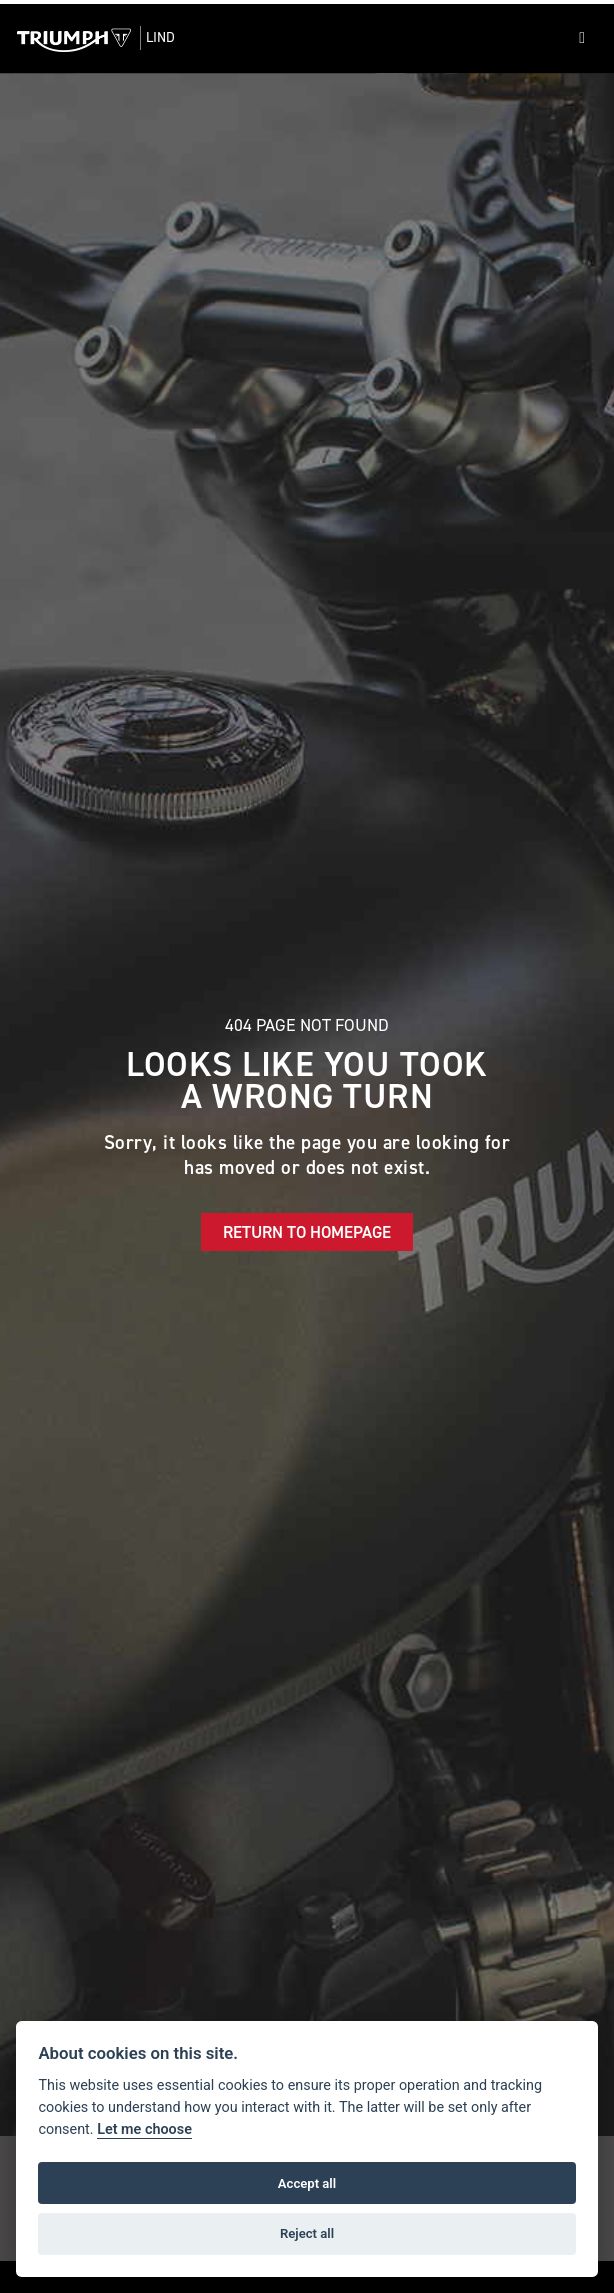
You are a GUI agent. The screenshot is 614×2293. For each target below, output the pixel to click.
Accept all (307, 2183)
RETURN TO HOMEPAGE (307, 1232)
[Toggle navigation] (582, 38)
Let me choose (144, 2129)
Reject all (307, 2233)
